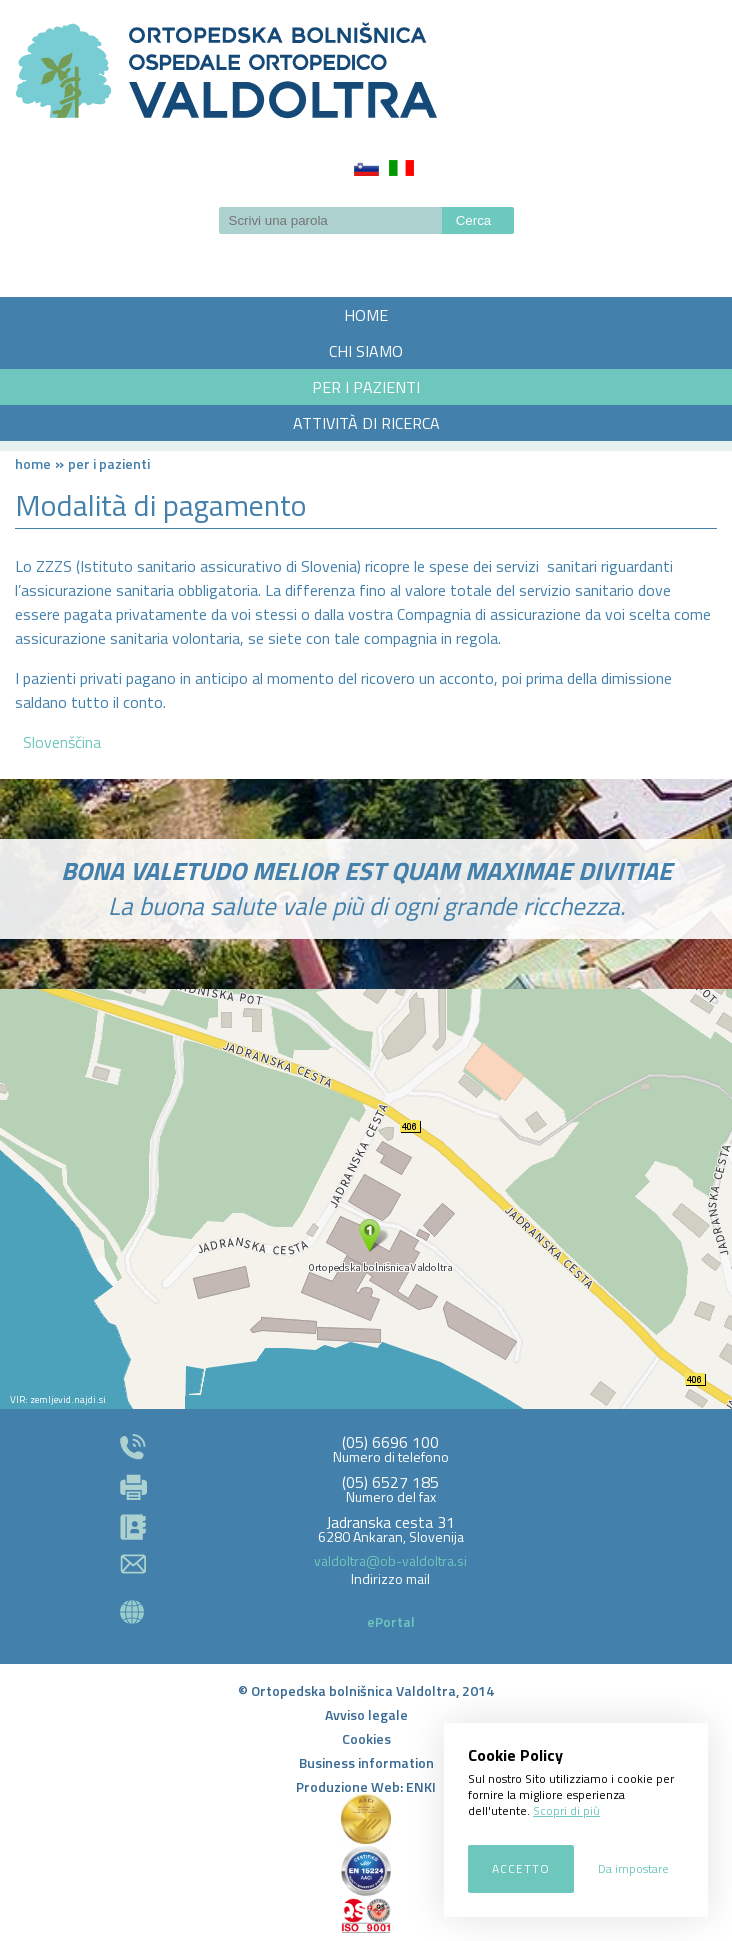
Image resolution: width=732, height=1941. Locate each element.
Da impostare (633, 1868)
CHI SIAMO (366, 351)
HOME (366, 315)
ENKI (421, 1786)
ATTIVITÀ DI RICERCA (366, 423)
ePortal (391, 1621)
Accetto (521, 1868)
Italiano (401, 168)
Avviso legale (366, 1714)
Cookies (366, 1738)
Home (33, 463)
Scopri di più (566, 1810)
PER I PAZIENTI (366, 387)
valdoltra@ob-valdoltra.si (390, 1560)
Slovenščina (366, 168)
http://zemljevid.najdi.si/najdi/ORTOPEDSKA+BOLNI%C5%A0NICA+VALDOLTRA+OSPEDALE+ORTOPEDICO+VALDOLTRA (366, 1199)
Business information (366, 1762)
